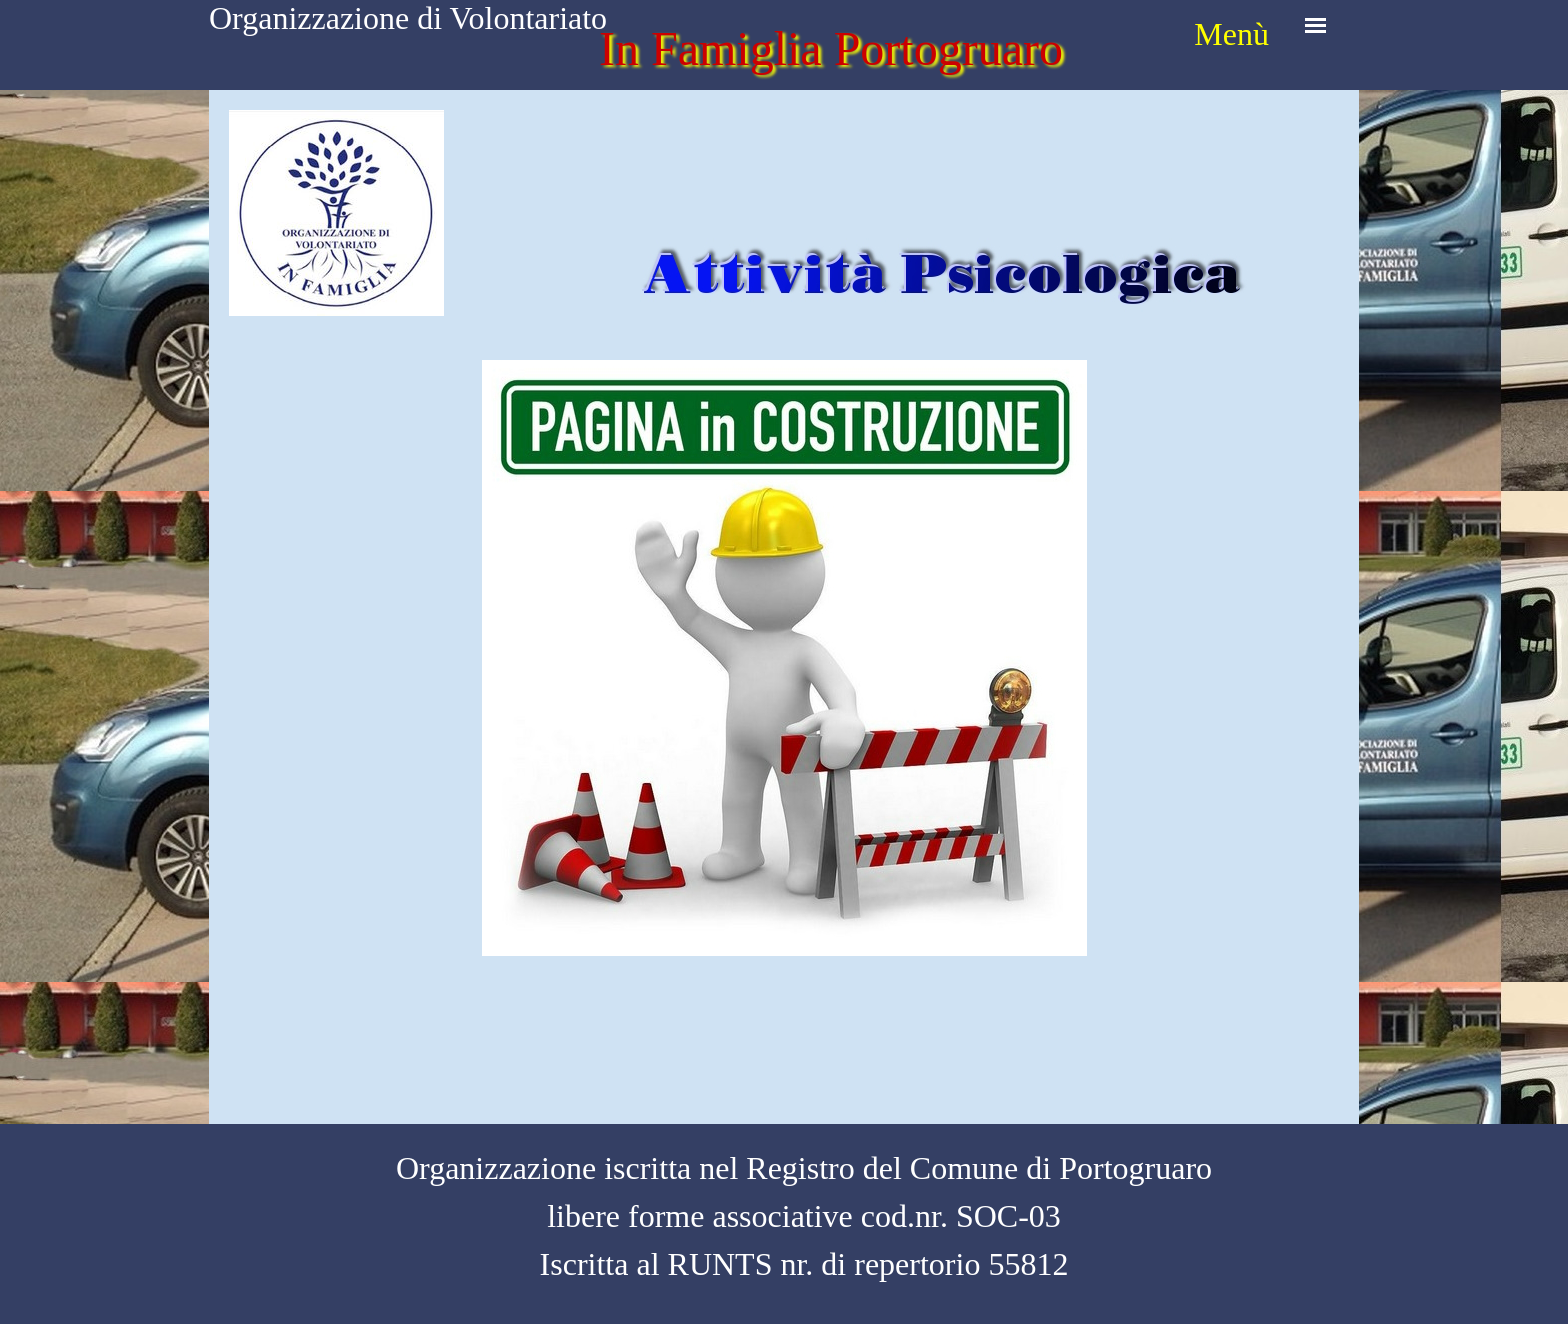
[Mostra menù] (1315, 25)
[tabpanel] (1229, 34)
